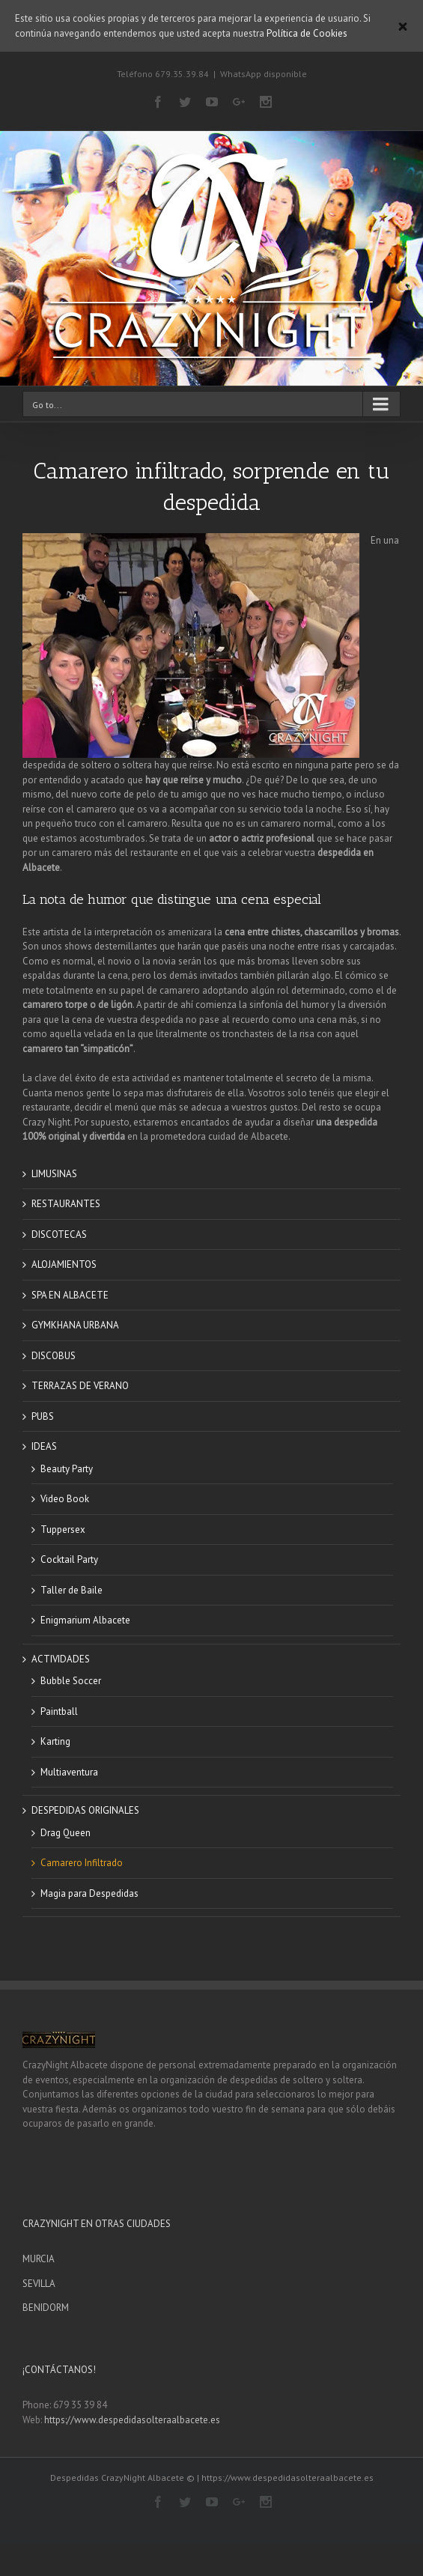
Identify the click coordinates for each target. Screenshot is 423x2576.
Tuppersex (62, 1529)
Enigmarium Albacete (85, 1620)
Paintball (59, 1711)
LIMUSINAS (54, 1173)
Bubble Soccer (70, 1680)
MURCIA (38, 2259)
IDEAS (44, 1446)
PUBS (42, 1416)
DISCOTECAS (59, 1234)
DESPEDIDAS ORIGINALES (85, 1810)
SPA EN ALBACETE (70, 1295)
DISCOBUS (53, 1355)
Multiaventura (69, 1772)
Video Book (64, 1498)
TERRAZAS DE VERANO (80, 1385)
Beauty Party (66, 1468)
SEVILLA (38, 2283)
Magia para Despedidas (89, 1893)
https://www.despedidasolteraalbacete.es (132, 2420)
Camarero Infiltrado (81, 1862)
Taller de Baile (71, 1590)
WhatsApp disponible (263, 73)
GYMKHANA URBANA (75, 1325)
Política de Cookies (307, 33)
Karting (55, 1741)
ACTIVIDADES (60, 1659)
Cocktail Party (69, 1559)
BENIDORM (45, 2307)
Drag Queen (65, 1832)
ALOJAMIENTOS (64, 1264)
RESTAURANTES (65, 1203)
